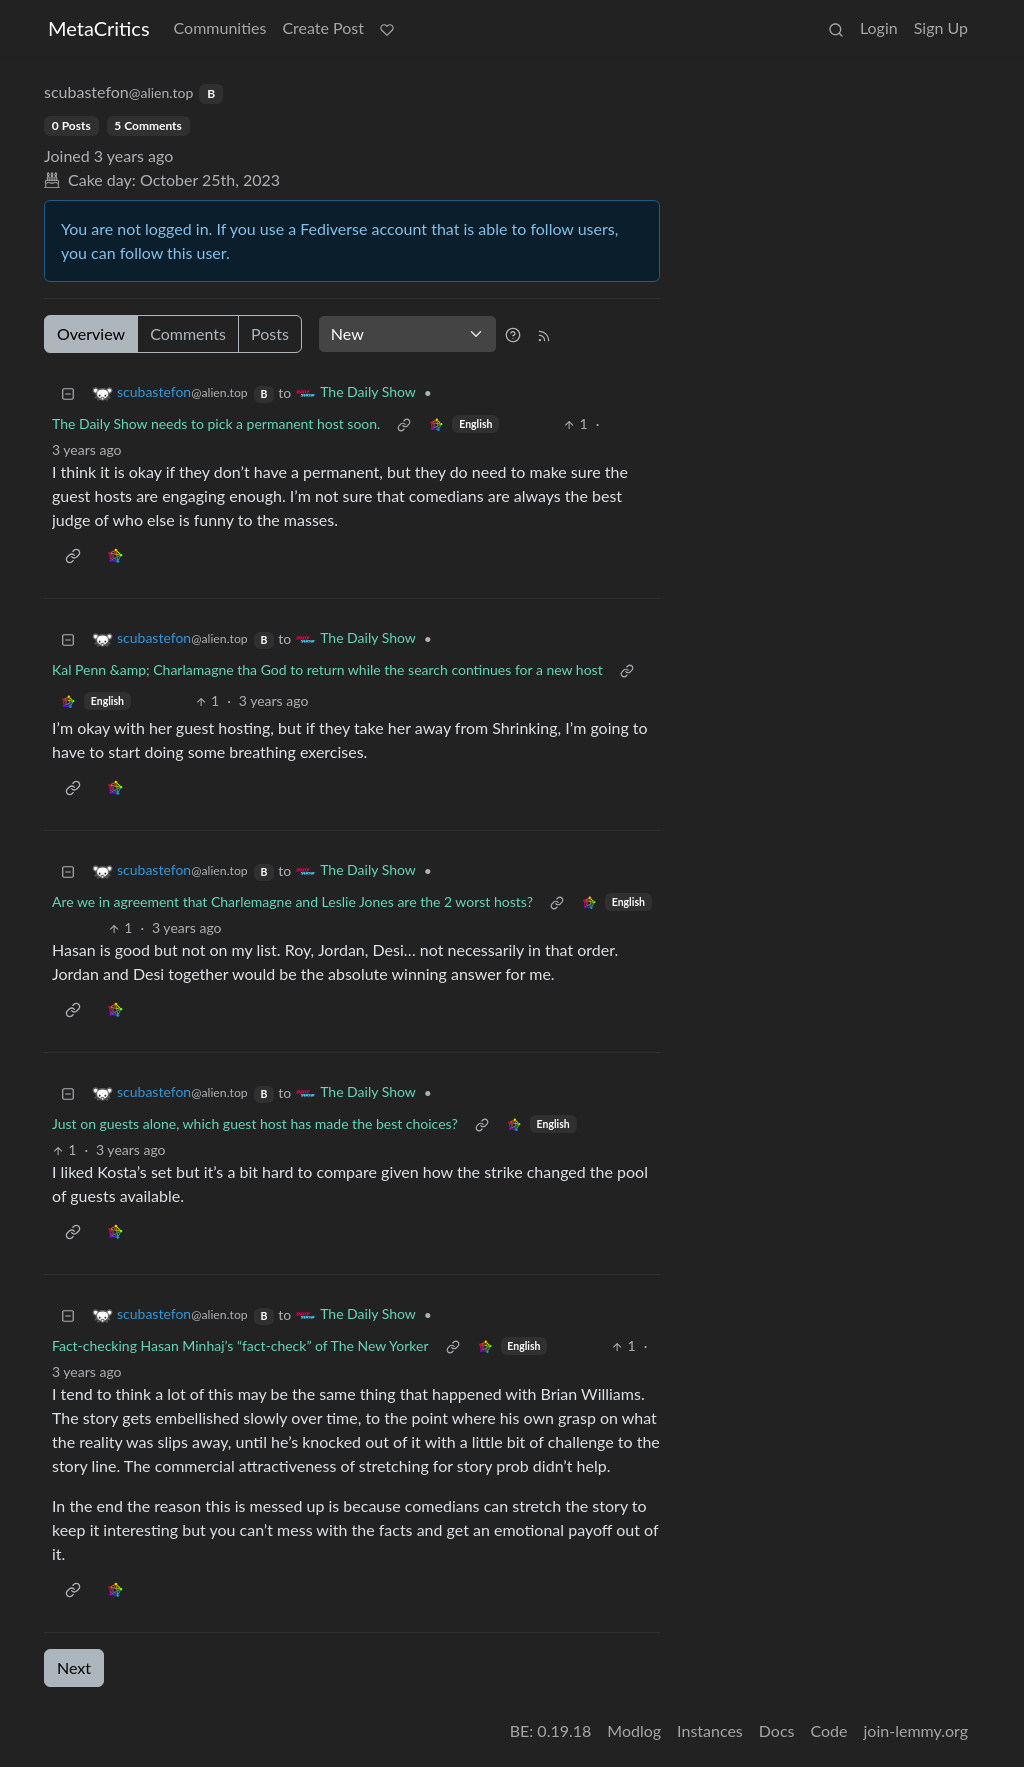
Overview (91, 333)
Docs (777, 1730)
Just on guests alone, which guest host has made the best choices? (255, 1123)
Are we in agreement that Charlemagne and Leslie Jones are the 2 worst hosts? (292, 901)
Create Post (323, 27)
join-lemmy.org (916, 1730)
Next (74, 1667)
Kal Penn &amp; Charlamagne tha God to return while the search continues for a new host (327, 669)
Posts (270, 333)
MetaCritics (99, 28)
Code (829, 1730)
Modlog (634, 1730)
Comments (188, 333)
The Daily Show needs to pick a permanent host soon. (216, 423)
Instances (710, 1730)
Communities (220, 27)
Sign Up (941, 27)
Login (879, 27)
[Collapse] (68, 392)
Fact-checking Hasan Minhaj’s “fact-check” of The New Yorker (240, 1345)
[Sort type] (407, 334)
